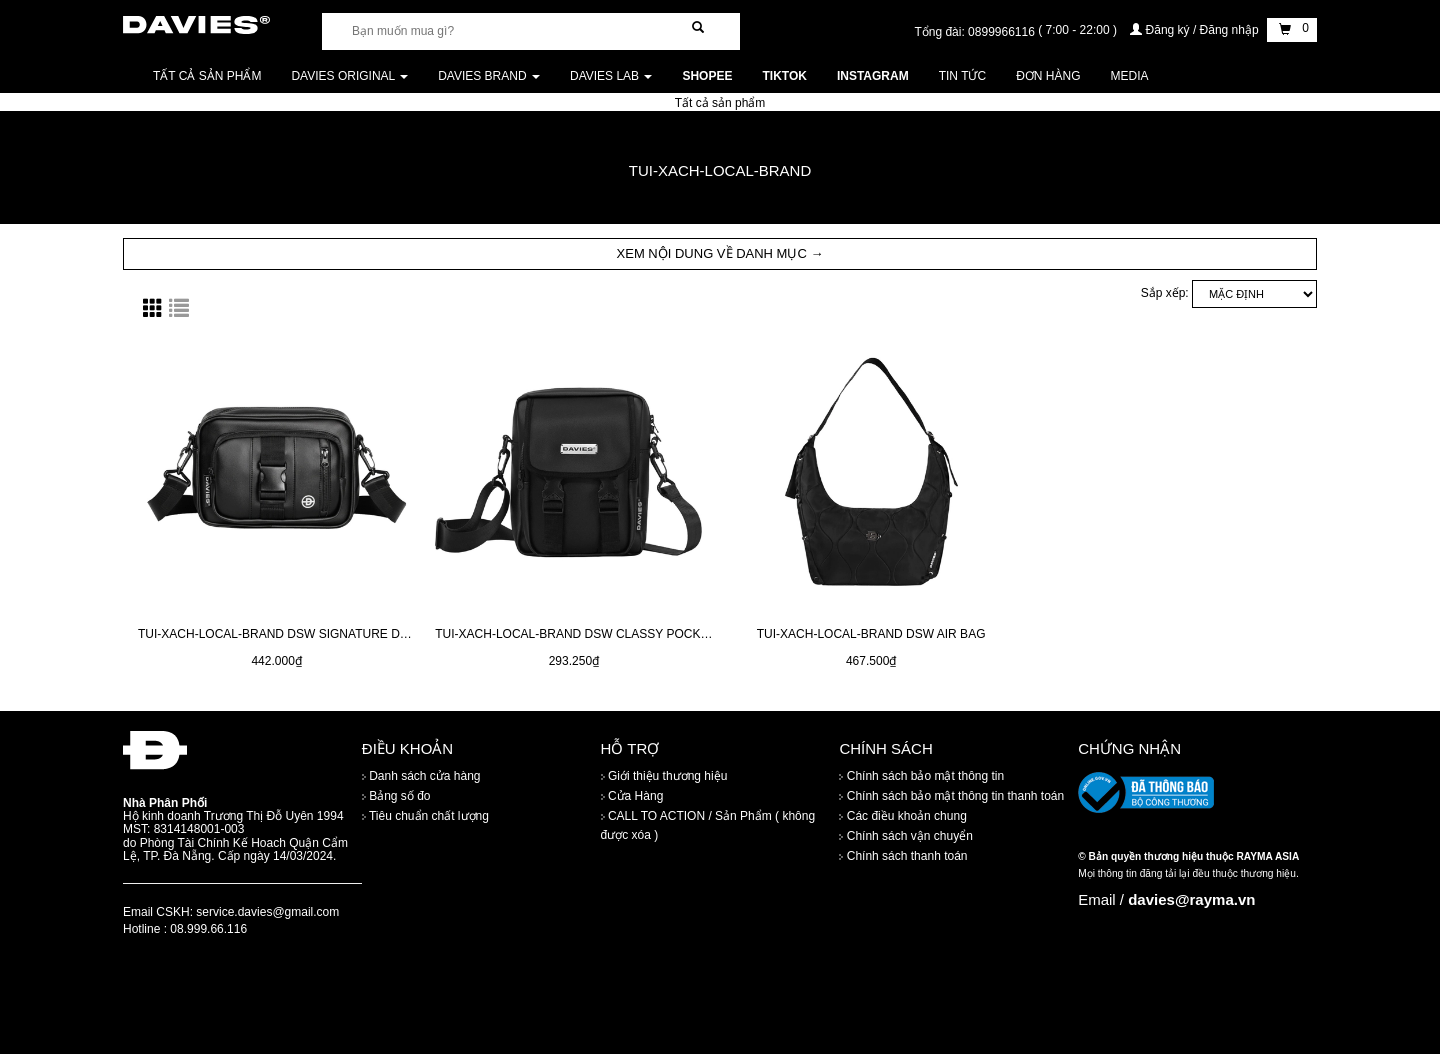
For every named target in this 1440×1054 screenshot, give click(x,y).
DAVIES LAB (611, 76)
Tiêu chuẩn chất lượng (425, 817)
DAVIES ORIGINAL (349, 76)
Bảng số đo (396, 797)
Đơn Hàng (1048, 76)
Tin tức (962, 76)
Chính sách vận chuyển (905, 837)
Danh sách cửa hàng (421, 777)
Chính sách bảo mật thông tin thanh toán (951, 797)
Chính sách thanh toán (903, 857)
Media (1130, 76)
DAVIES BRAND (489, 76)
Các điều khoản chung (902, 817)
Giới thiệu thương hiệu (664, 777)
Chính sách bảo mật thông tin (921, 777)
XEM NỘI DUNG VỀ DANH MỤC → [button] (720, 253)
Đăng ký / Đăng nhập (1196, 30)
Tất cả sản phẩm (207, 76)
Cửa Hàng (632, 797)
